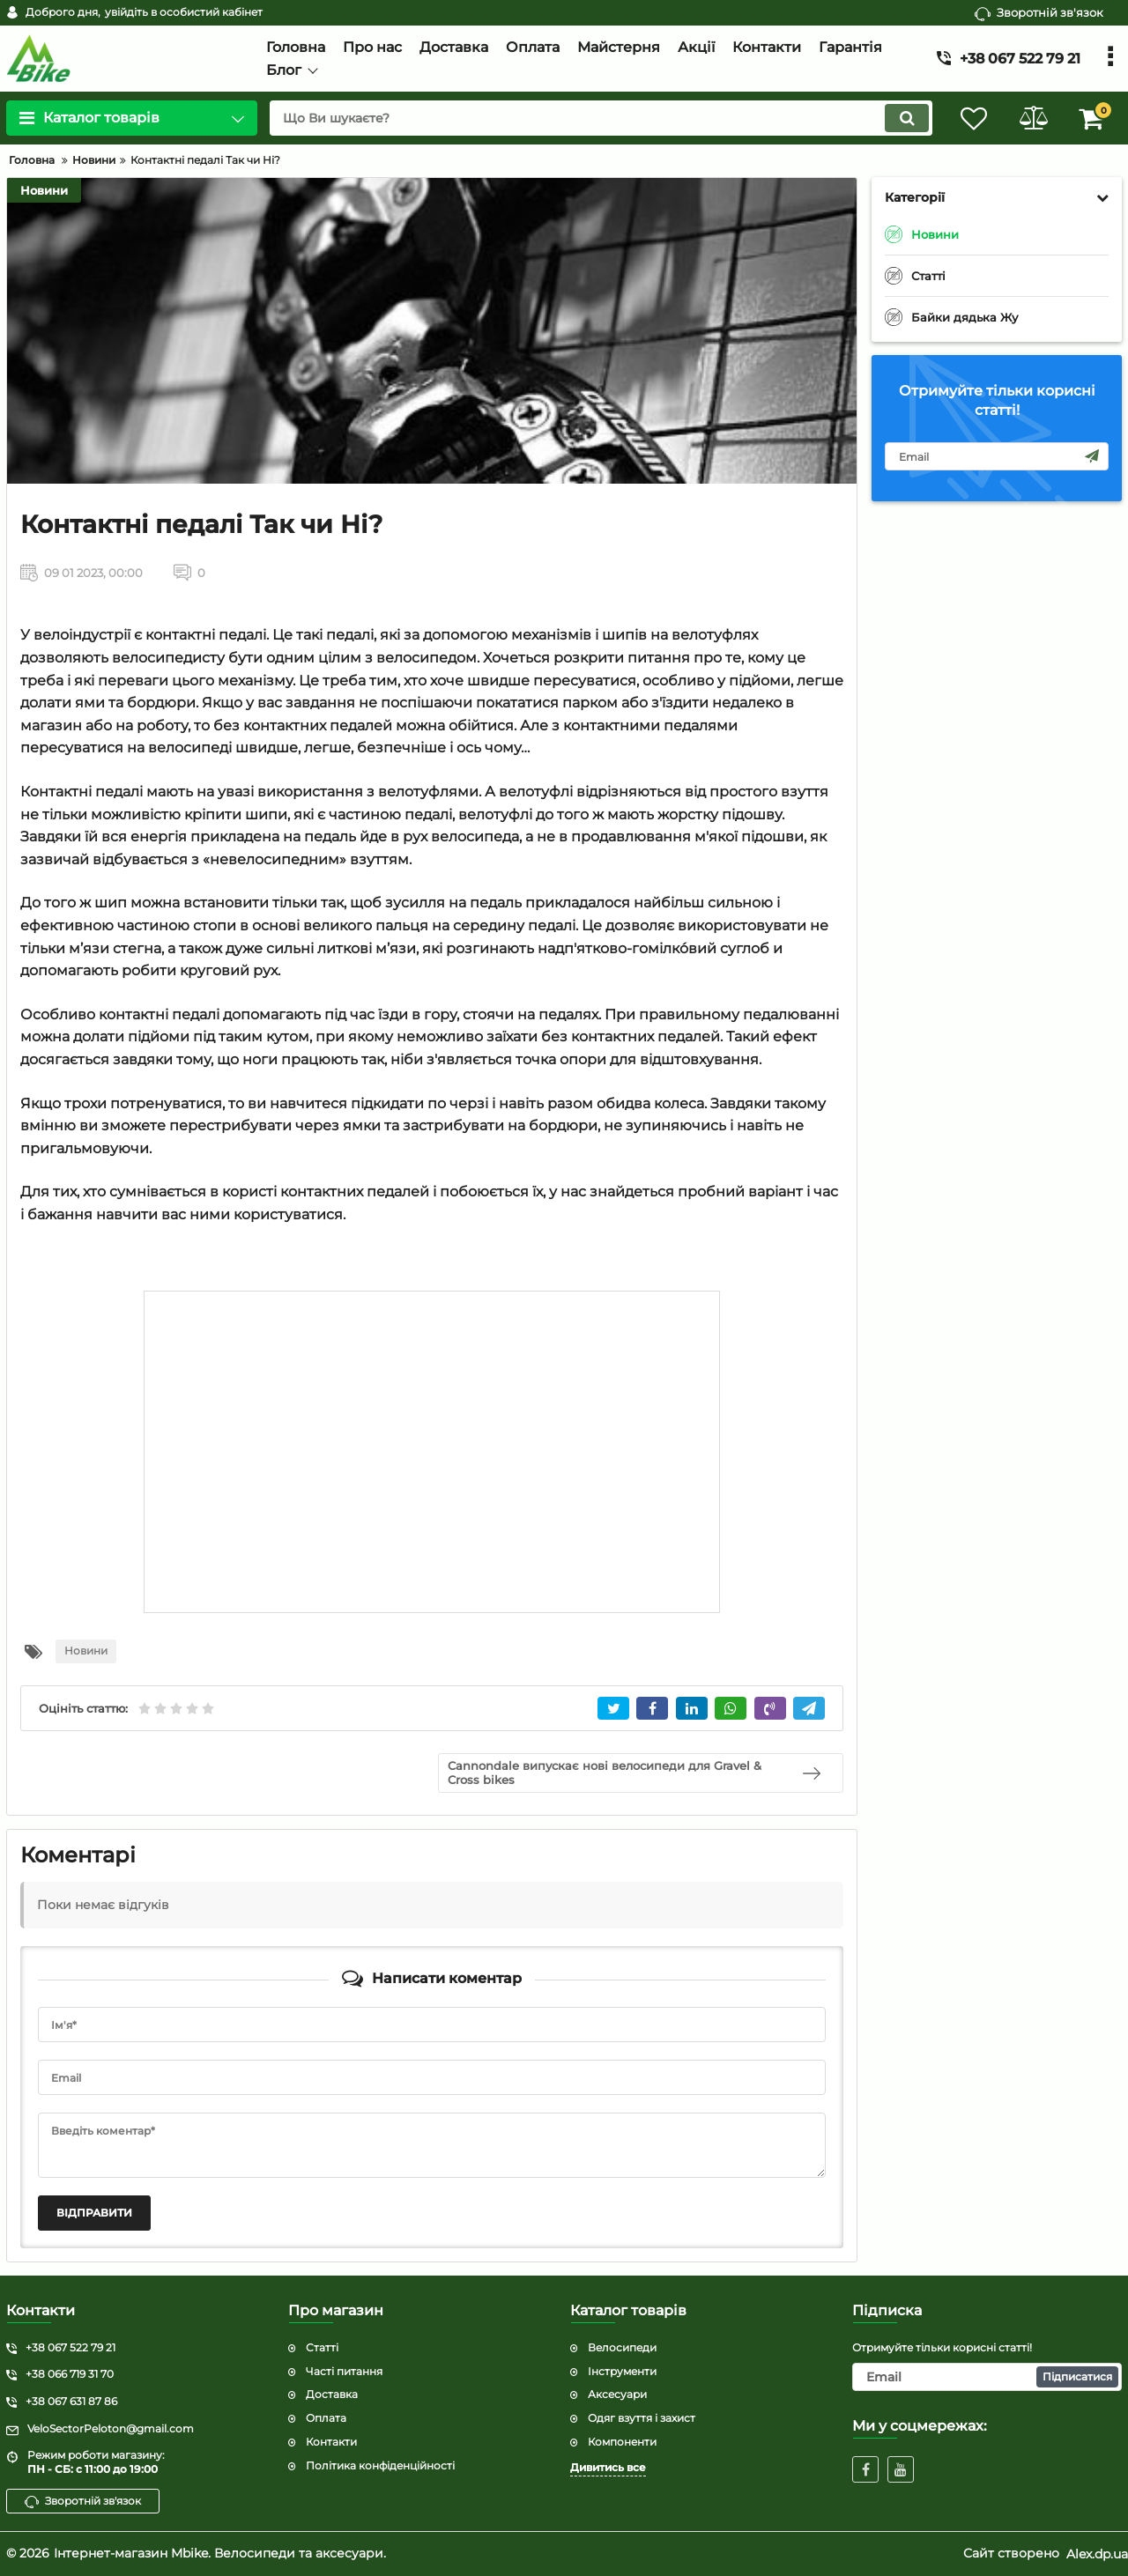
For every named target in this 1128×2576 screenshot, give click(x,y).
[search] (597, 118)
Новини (44, 190)
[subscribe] (997, 456)
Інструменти (622, 2371)
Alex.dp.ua (1097, 2553)
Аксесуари (617, 2394)
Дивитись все (608, 2467)
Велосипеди (622, 2347)
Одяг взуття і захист (641, 2417)
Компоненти (622, 2441)
